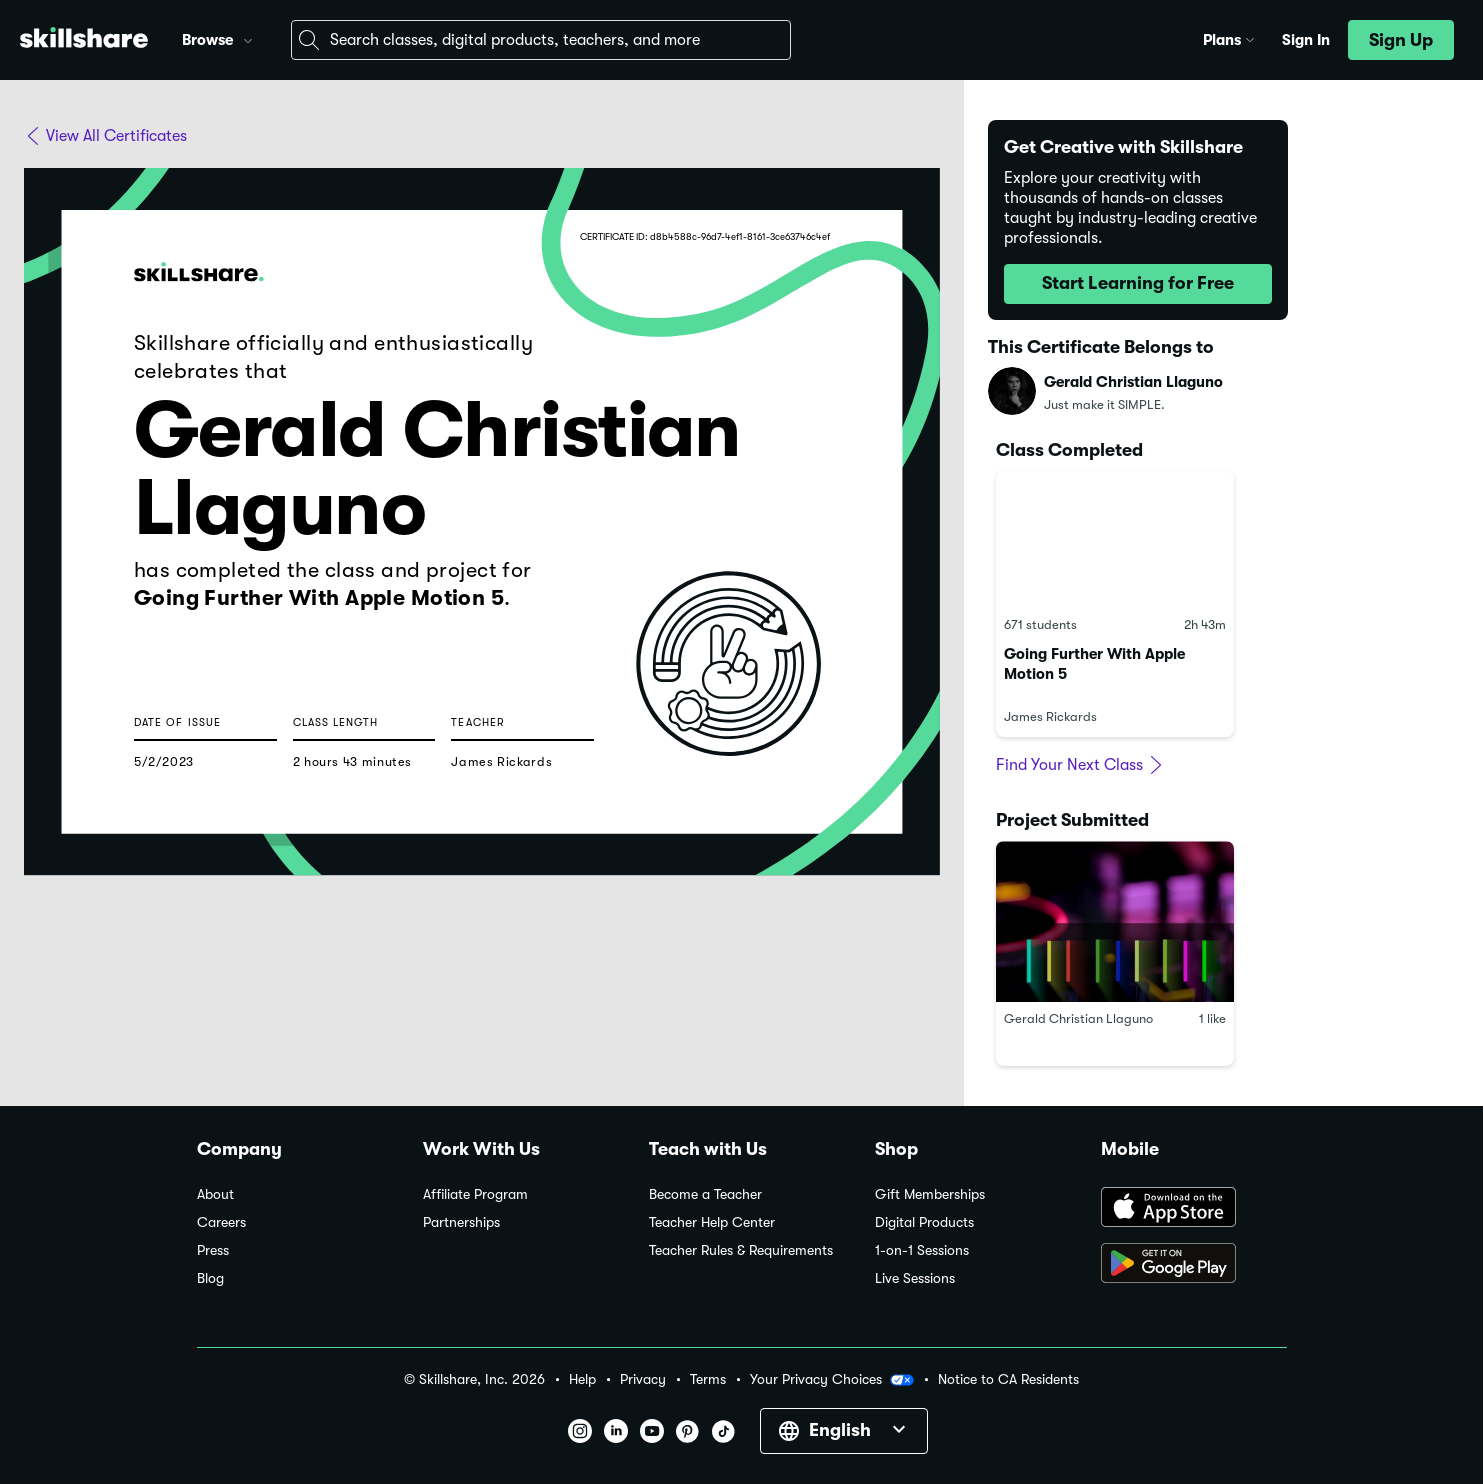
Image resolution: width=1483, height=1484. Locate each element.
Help (582, 1379)
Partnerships (461, 1222)
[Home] (84, 40)
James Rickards (1050, 716)
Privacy (643, 1379)
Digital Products (924, 1222)
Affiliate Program (475, 1194)
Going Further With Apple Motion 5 (1115, 604)
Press (213, 1250)
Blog (210, 1278)
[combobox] (541, 40)
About (215, 1194)
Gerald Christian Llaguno (1133, 382)
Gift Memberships (930, 1194)
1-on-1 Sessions (922, 1250)
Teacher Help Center (712, 1222)
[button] (248, 38)
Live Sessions (915, 1278)
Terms (708, 1379)
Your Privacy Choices (832, 1380)
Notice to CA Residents (1008, 1379)
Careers (221, 1222)
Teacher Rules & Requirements (741, 1250)
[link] (1115, 604)
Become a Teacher (705, 1194)
